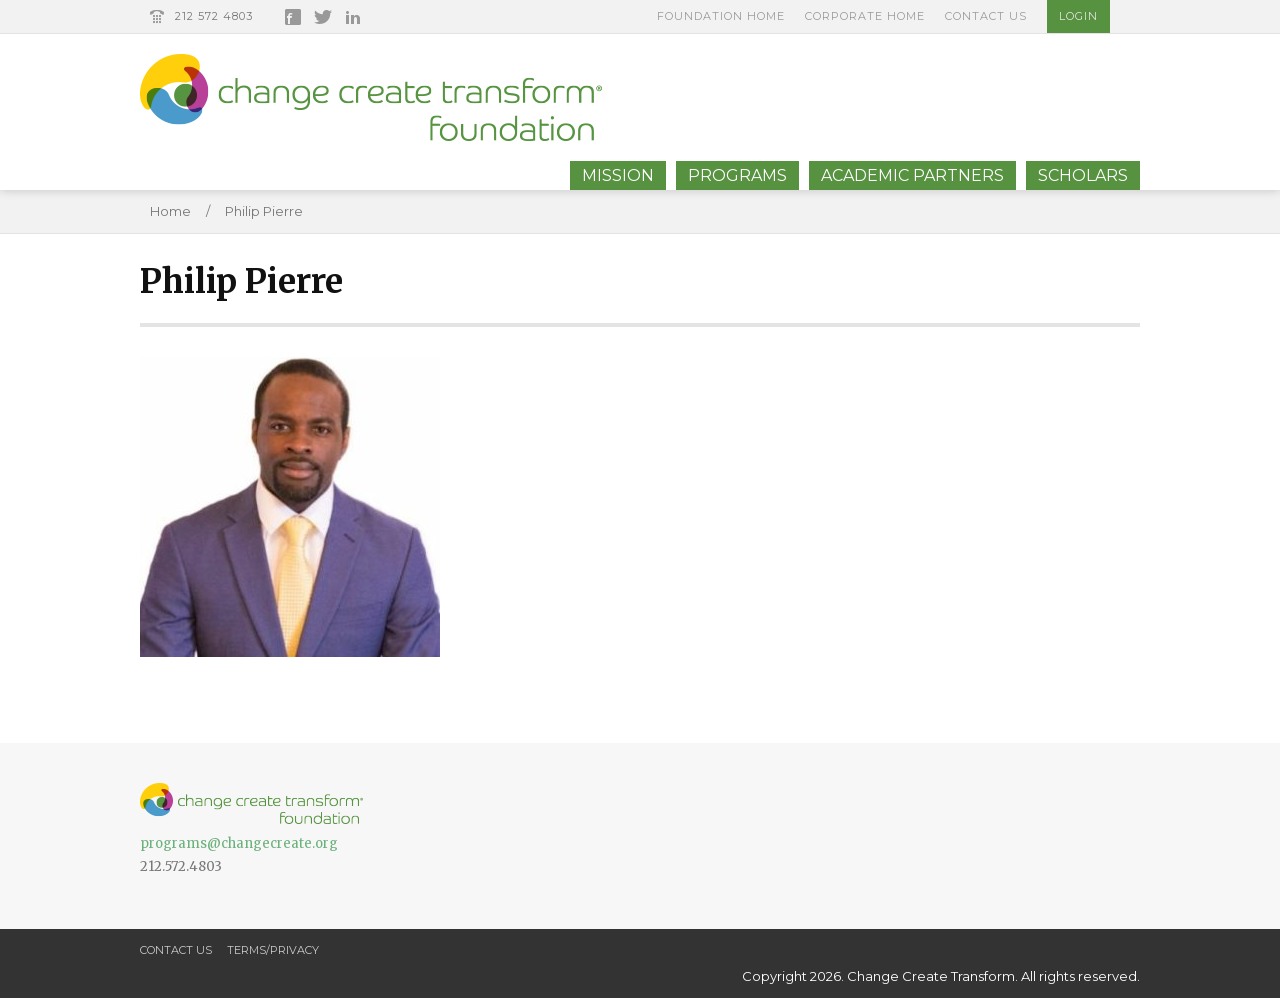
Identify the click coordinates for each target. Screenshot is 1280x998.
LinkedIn (353, 17)
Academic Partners (912, 175)
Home (170, 211)
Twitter (323, 17)
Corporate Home (865, 16)
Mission (618, 175)
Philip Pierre (264, 211)
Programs (737, 175)
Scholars (1083, 175)
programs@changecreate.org (239, 843)
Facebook (293, 17)
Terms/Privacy (273, 950)
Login (1078, 16)
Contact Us (986, 16)
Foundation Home (721, 16)
